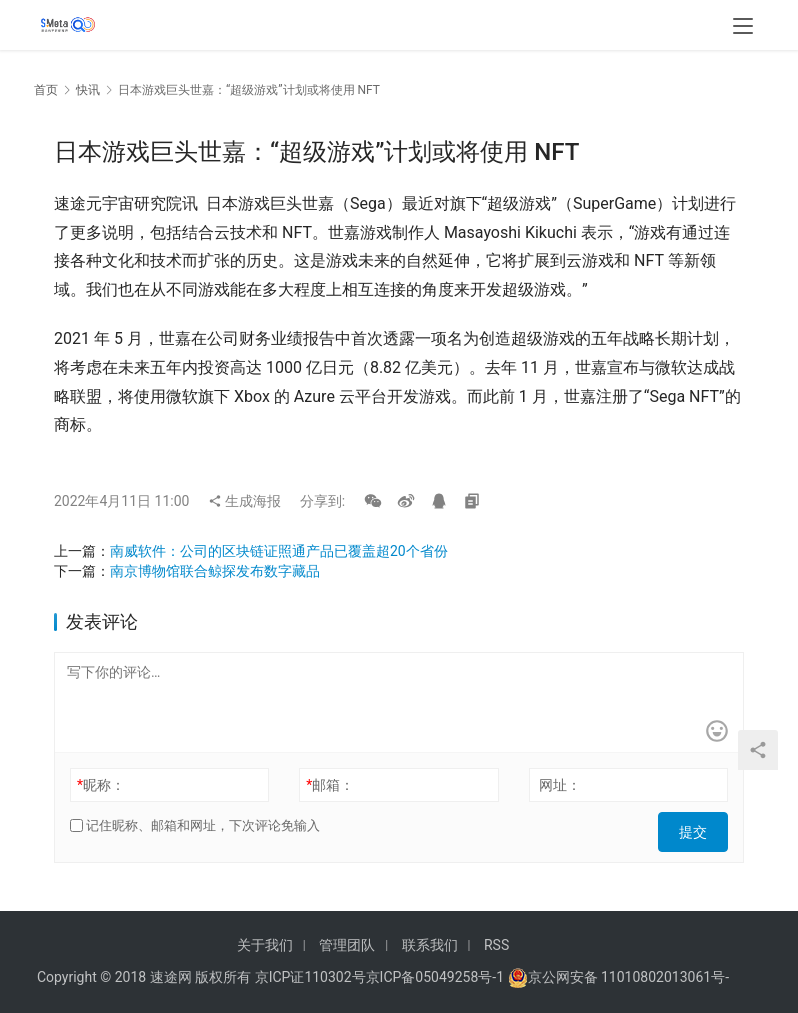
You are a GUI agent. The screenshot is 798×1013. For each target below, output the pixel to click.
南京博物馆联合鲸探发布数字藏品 (215, 571)
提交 (700, 826)
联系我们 (430, 945)
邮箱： (330, 785)
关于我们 (265, 945)
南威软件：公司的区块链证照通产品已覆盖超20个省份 (279, 551)
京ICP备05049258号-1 (437, 977)
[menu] (743, 32)
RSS (496, 945)
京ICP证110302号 (310, 977)
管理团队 (347, 945)
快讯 (88, 90)
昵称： (101, 785)
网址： (560, 785)
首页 (46, 90)
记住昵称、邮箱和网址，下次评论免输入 (195, 825)
